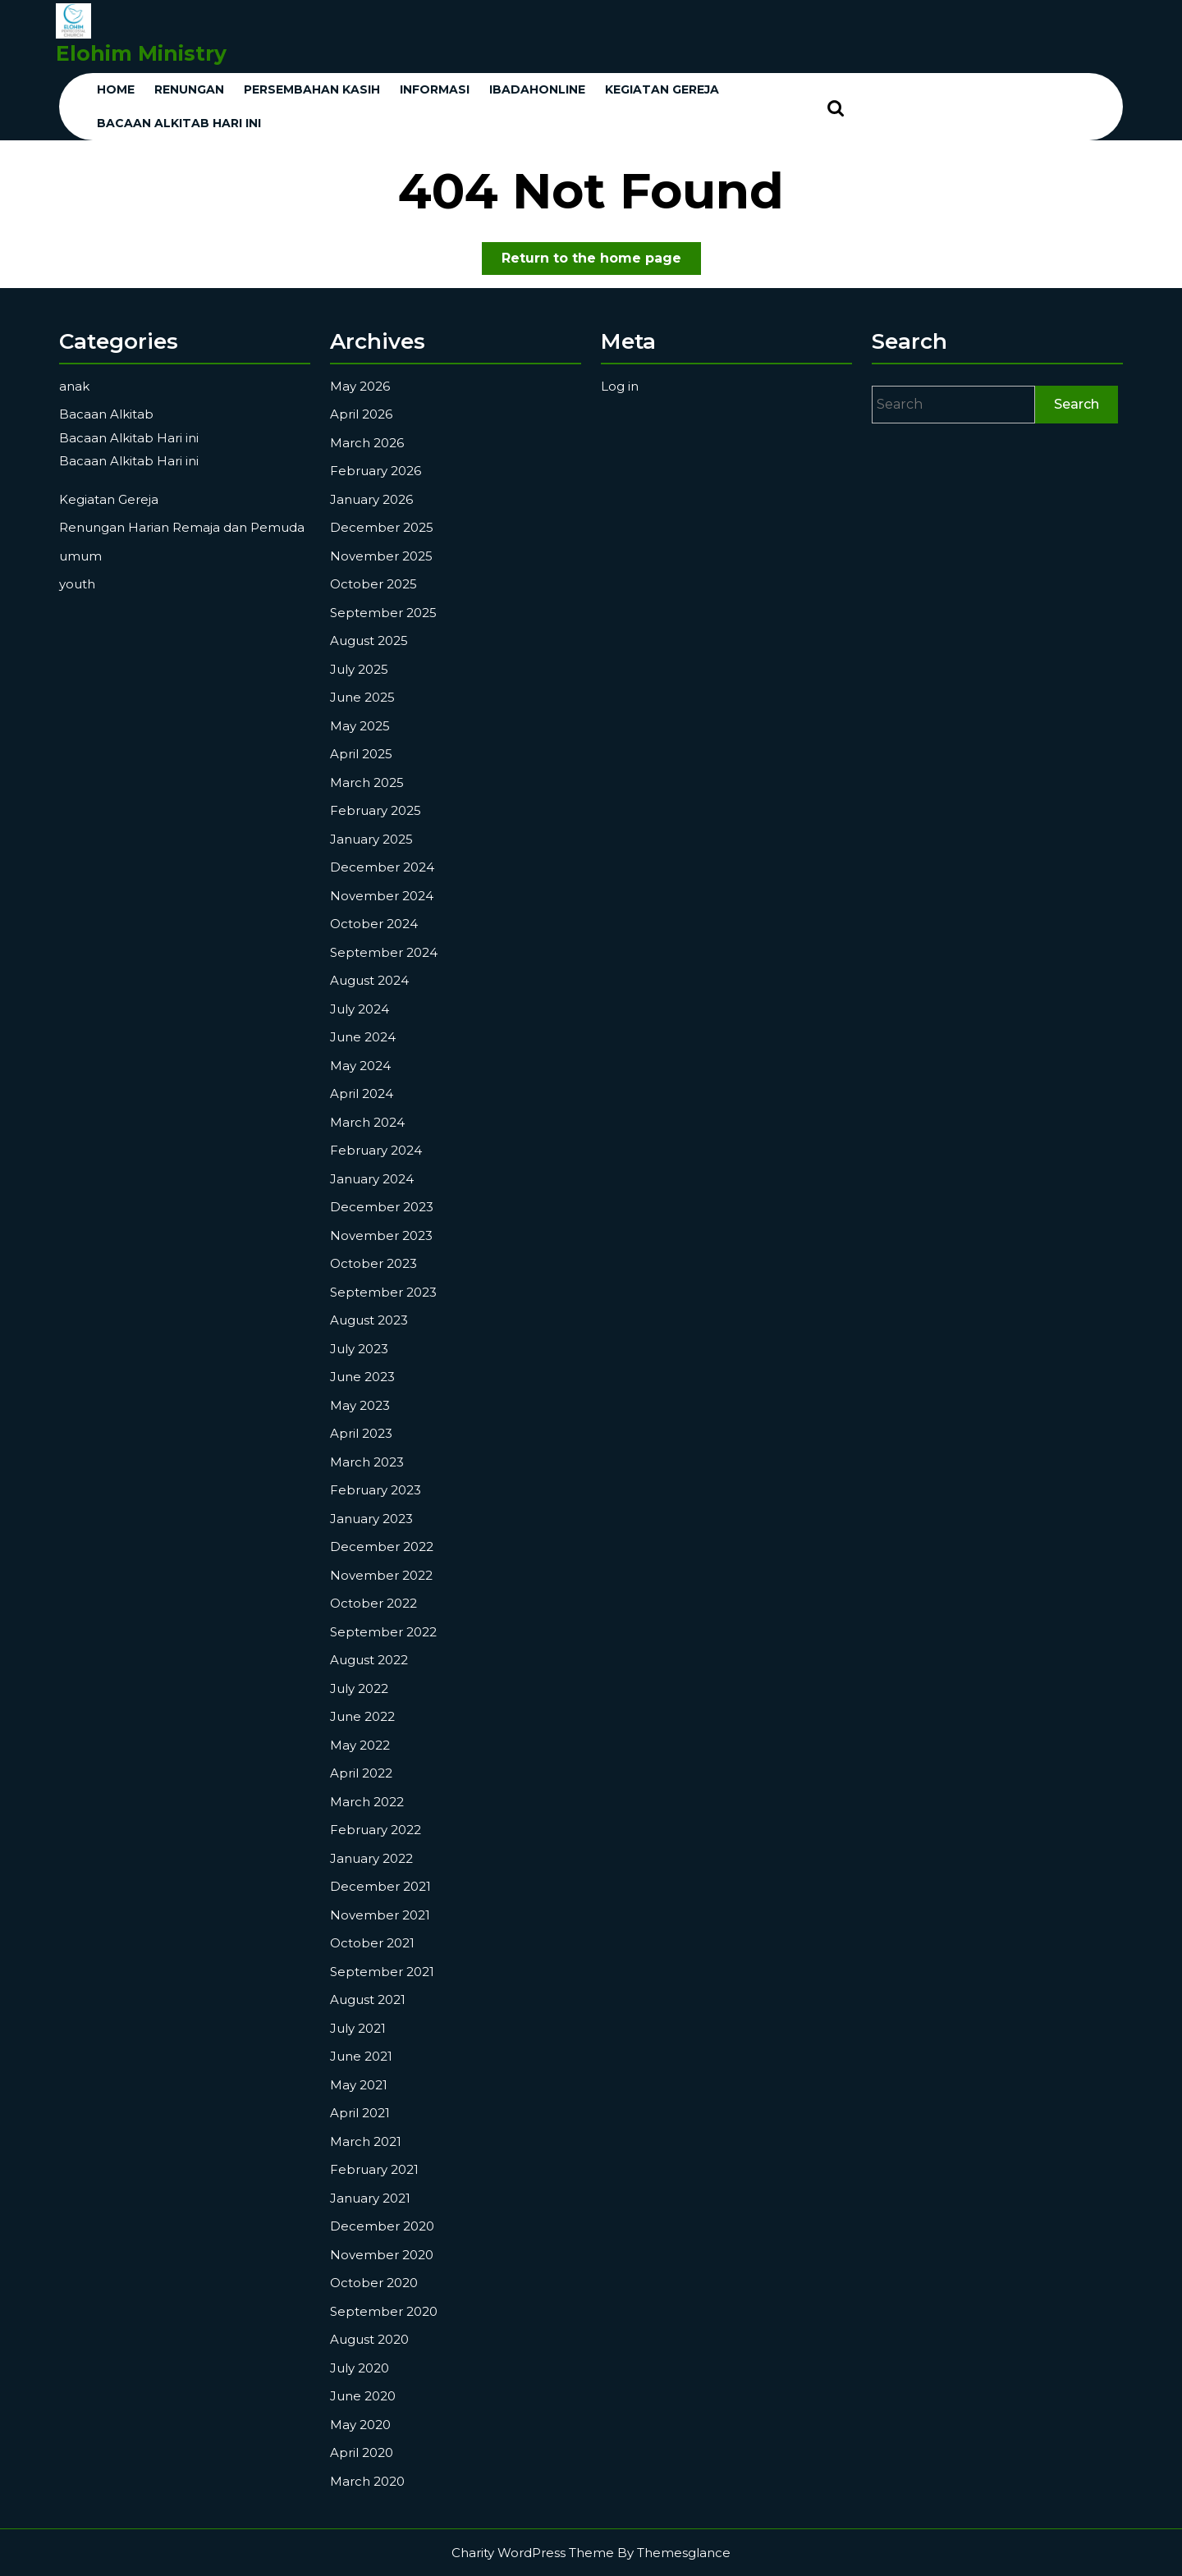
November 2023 (381, 1235)
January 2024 (372, 1179)
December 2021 (380, 1886)
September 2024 (384, 952)
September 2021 (382, 1971)
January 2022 (371, 1858)
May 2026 (360, 386)
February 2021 (374, 2169)
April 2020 (361, 2452)
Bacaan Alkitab (106, 414)
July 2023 (359, 1349)
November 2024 (381, 896)
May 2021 (358, 2085)
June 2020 (363, 2396)
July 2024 (359, 1009)
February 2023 (375, 1490)
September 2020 (384, 2311)
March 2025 (367, 782)
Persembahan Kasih (312, 89)
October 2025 (373, 584)
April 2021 (360, 2113)
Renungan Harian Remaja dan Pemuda (182, 527)
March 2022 (367, 1802)
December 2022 (381, 1546)
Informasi (435, 89)
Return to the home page (601, 261)
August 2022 (369, 1660)
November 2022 (381, 1575)
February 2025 (375, 810)
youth (77, 584)
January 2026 (371, 499)
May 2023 (360, 1405)
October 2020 (374, 2282)
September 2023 (383, 1292)
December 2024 (382, 867)
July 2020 (359, 2368)
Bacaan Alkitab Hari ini (179, 123)
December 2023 (381, 1207)
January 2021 (370, 2198)
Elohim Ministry (141, 53)
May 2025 (360, 726)
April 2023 (361, 1433)
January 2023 (371, 1518)
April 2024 (361, 1093)
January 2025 (371, 839)
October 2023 (373, 1263)
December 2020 (382, 2226)
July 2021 (358, 2028)
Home (116, 89)
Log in (620, 386)
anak (74, 386)
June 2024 (363, 1037)
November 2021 (380, 1915)
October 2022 (373, 1603)
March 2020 (367, 2481)
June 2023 (362, 1376)
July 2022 (359, 1688)
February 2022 (375, 1829)
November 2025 (381, 556)
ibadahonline (537, 89)
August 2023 (369, 1320)
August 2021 (367, 1999)
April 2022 (361, 1773)
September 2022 (383, 1632)
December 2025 (381, 527)
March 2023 (367, 1462)
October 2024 (374, 923)
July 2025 (359, 669)
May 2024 (360, 1065)
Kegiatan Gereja (108, 499)
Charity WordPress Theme (532, 2552)
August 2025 (369, 640)
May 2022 (360, 1745)
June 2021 (361, 2056)
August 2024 (369, 980)
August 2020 (369, 2339)
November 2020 (381, 2255)
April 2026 (361, 414)
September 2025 (383, 612)
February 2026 (375, 470)
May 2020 (360, 2424)
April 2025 (361, 754)
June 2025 (362, 697)
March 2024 (367, 1122)
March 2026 (367, 443)
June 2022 (362, 1716)
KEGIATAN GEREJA (662, 89)
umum (80, 556)
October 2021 (372, 1943)
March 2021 (365, 2141)
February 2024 (376, 1150)
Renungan (189, 89)
